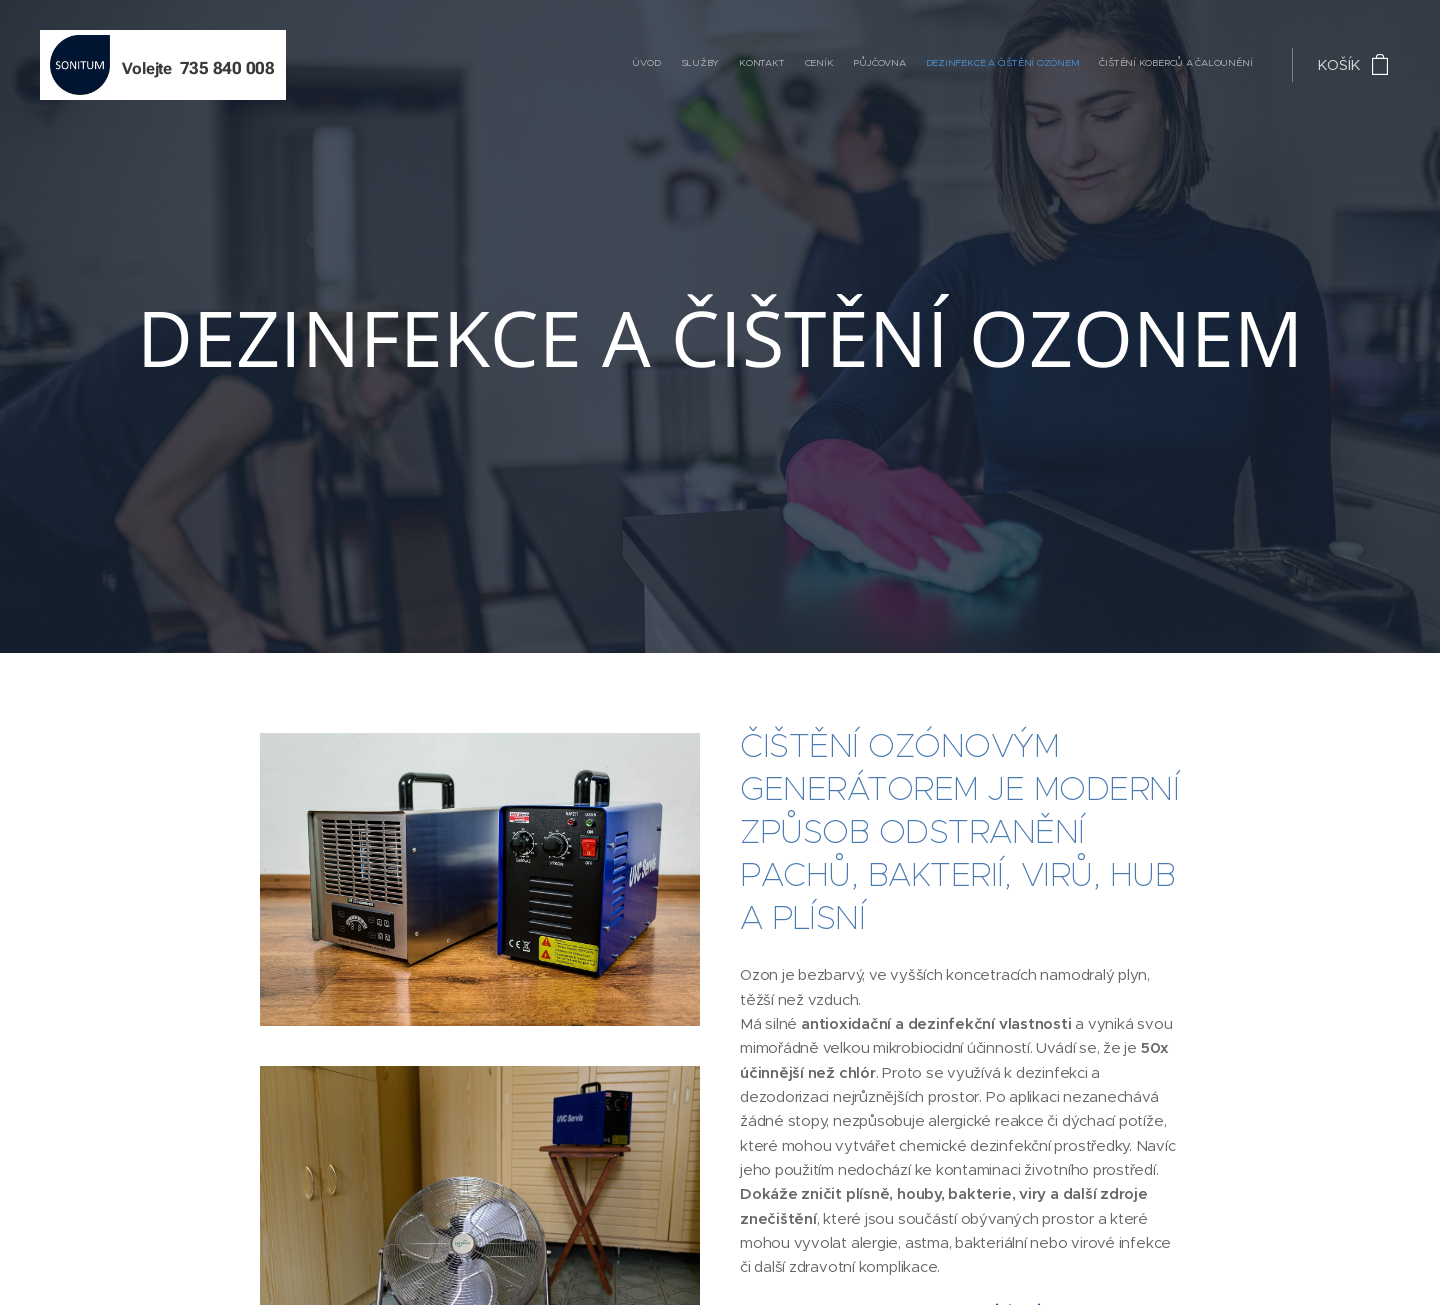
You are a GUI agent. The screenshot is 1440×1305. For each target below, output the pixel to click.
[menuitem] (1134, 65)
